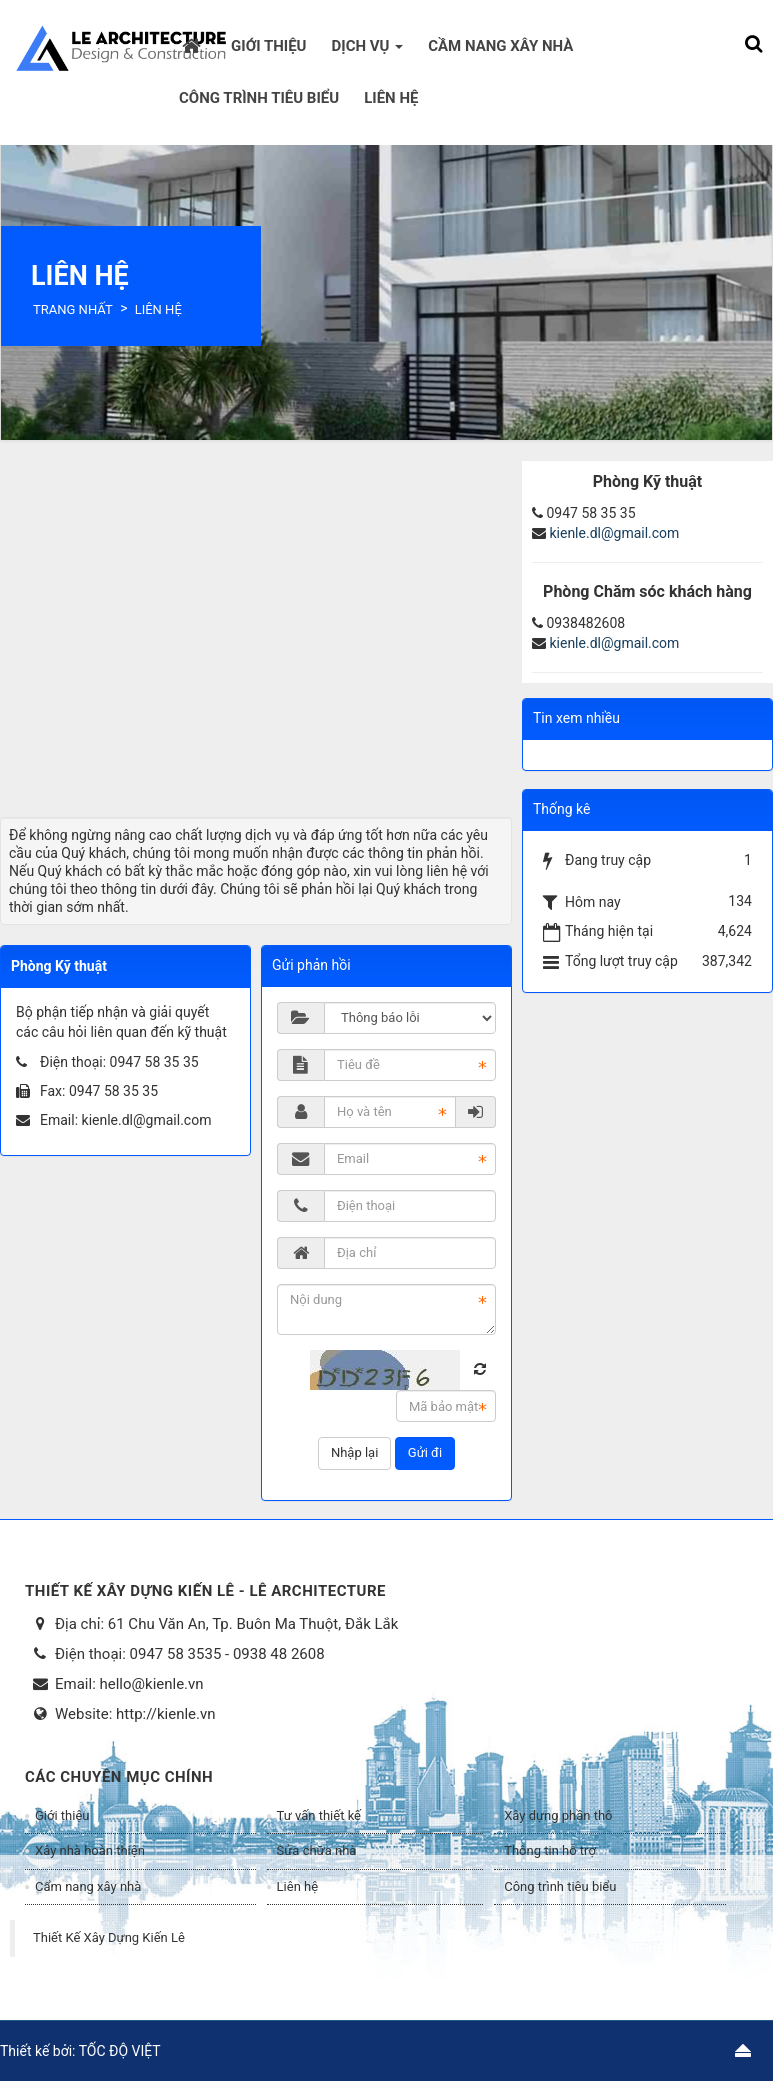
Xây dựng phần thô (558, 1815)
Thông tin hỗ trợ (550, 1850)
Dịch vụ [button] (368, 52)
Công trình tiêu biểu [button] (259, 98)
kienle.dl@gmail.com (147, 1120)
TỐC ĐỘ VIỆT (120, 2051)
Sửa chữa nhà (317, 1850)
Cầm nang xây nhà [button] (500, 46)
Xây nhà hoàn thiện (90, 1850)
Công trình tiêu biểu (560, 1886)
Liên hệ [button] (391, 98)
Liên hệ (298, 1886)
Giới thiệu (62, 1815)
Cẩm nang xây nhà (88, 1886)
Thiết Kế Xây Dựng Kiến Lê (109, 1937)
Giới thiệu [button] (268, 46)
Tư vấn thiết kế (319, 1815)
